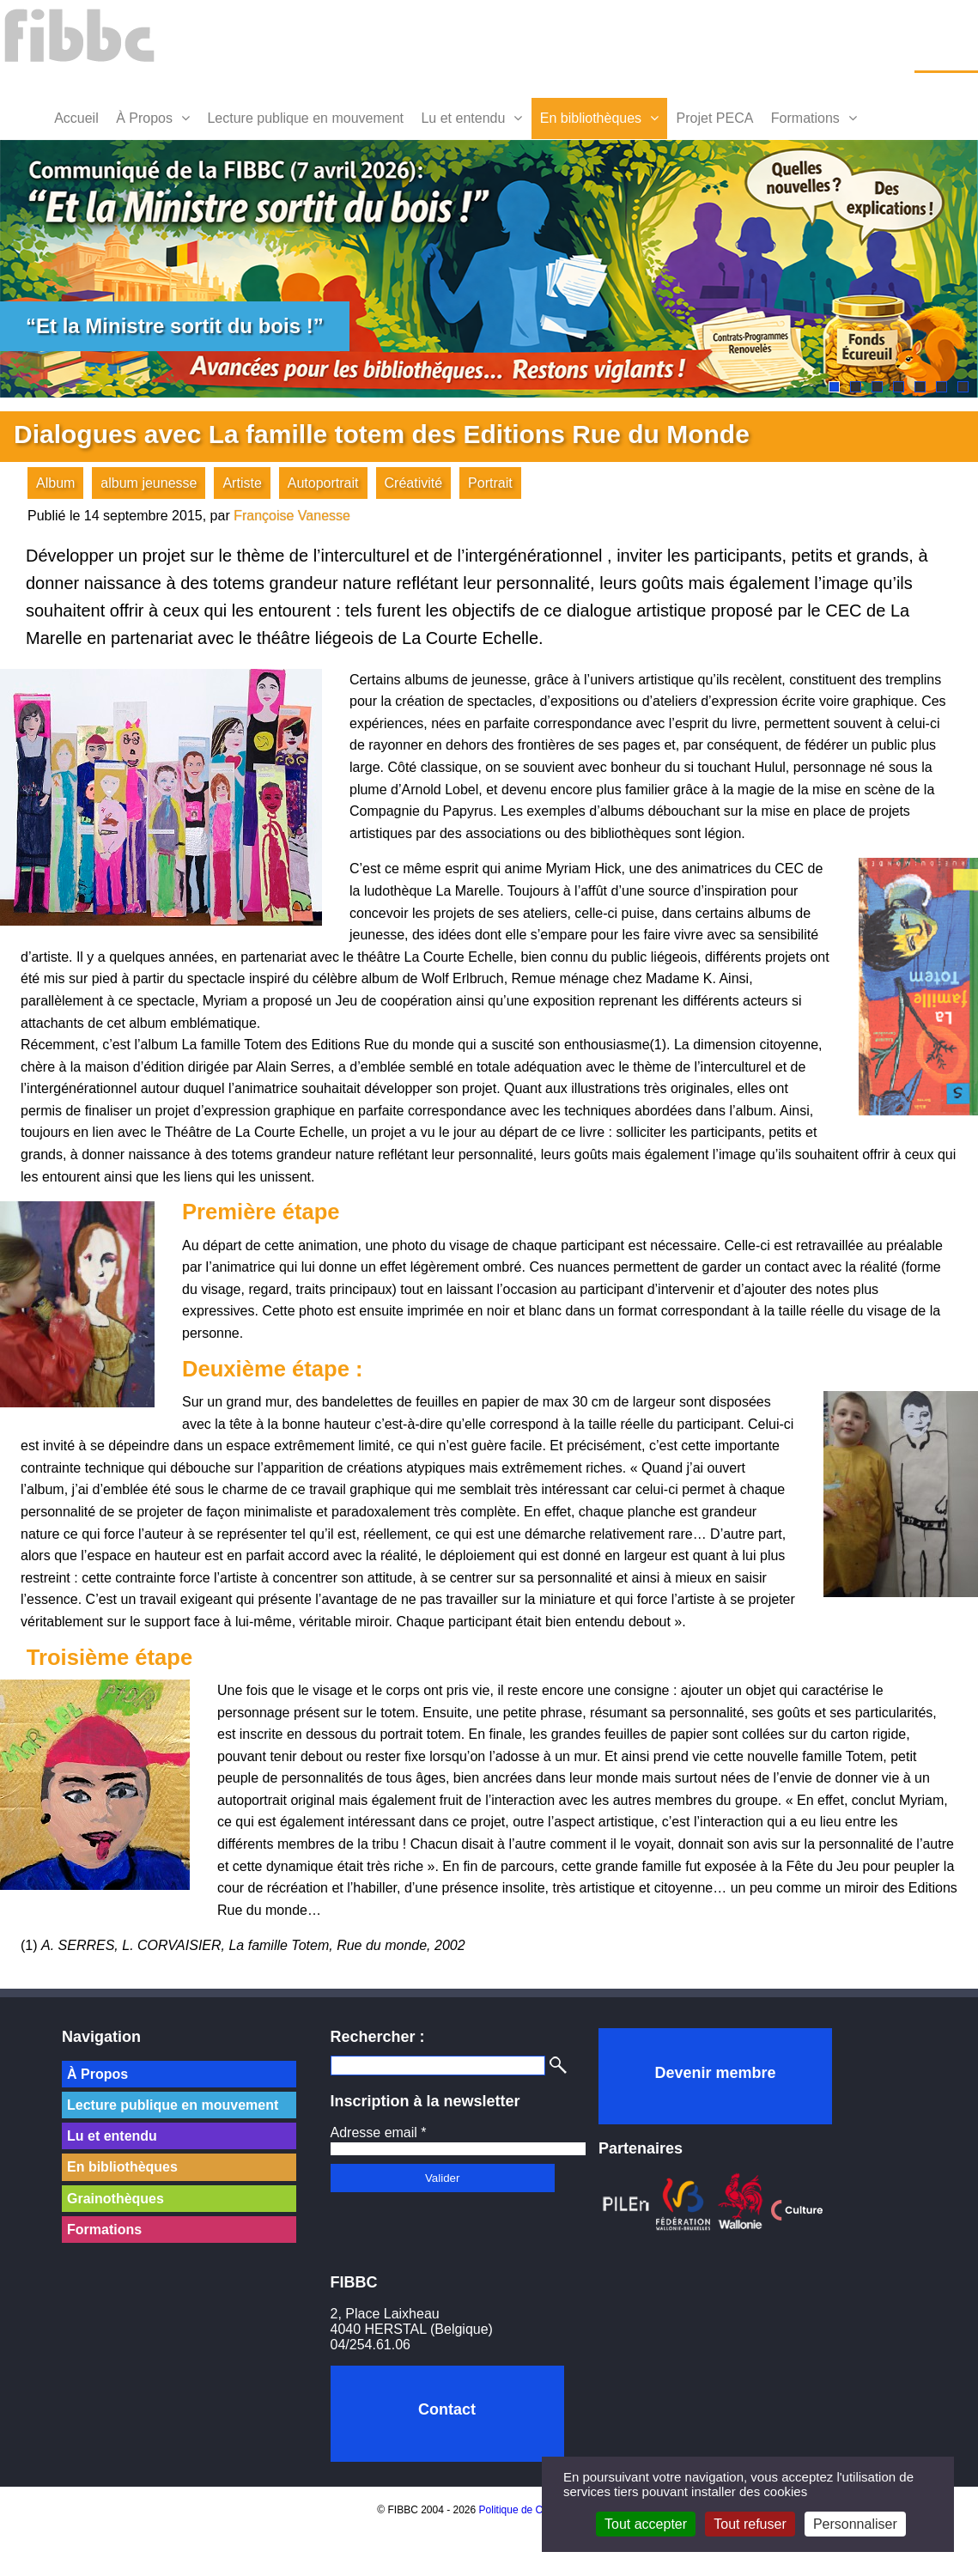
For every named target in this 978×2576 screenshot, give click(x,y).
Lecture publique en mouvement (305, 118)
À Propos (144, 118)
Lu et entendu (463, 118)
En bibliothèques (590, 118)
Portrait (490, 483)
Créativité (414, 483)
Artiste (241, 483)
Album (55, 483)
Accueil (76, 118)
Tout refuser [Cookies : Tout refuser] (750, 2524)
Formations (805, 118)
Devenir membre (714, 2072)
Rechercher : (378, 2036)
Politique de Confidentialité (540, 2510)
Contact (447, 2409)
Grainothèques (115, 2198)
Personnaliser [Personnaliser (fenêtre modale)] (855, 2524)
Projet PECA (715, 118)
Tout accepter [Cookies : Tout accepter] (645, 2524)
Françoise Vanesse (292, 515)
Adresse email (379, 2132)
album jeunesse (148, 483)
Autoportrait (323, 483)
